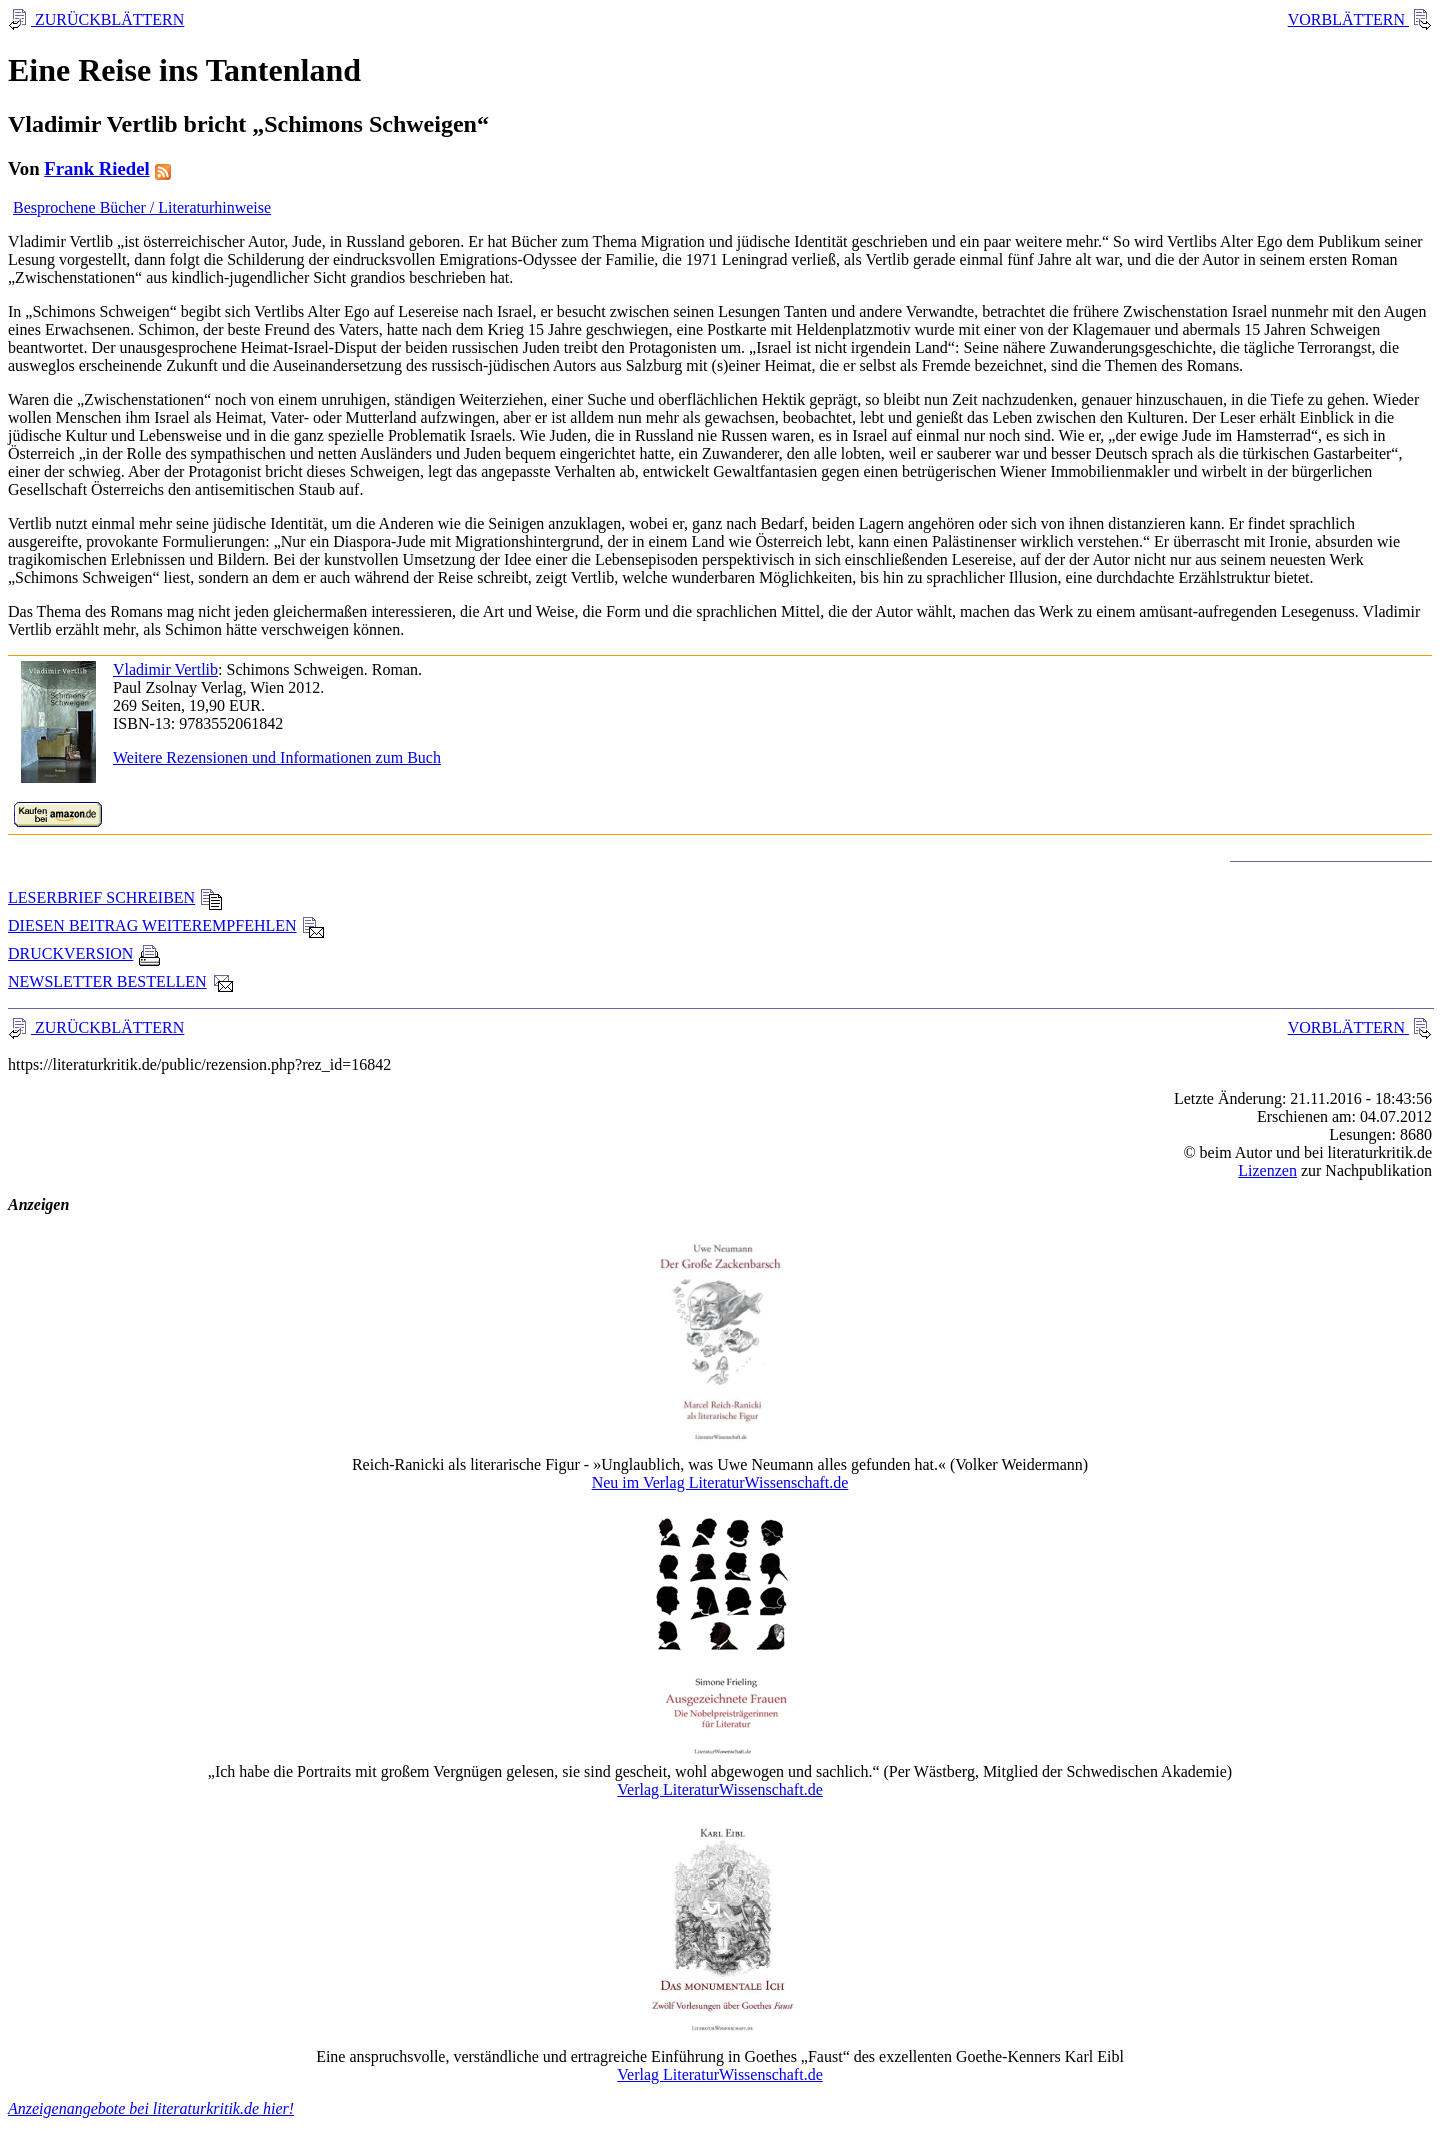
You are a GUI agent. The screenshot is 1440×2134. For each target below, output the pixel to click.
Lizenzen (1267, 1170)
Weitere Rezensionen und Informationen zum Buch (277, 757)
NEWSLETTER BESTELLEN (121, 981)
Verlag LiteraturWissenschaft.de (720, 1789)
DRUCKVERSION (84, 953)
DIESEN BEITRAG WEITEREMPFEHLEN (166, 925)
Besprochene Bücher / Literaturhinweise (142, 207)
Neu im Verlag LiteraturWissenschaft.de (720, 1482)
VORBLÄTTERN (1348, 19)
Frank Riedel (96, 168)
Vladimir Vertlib (165, 669)
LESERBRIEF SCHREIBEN (115, 897)
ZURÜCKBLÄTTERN (107, 19)
